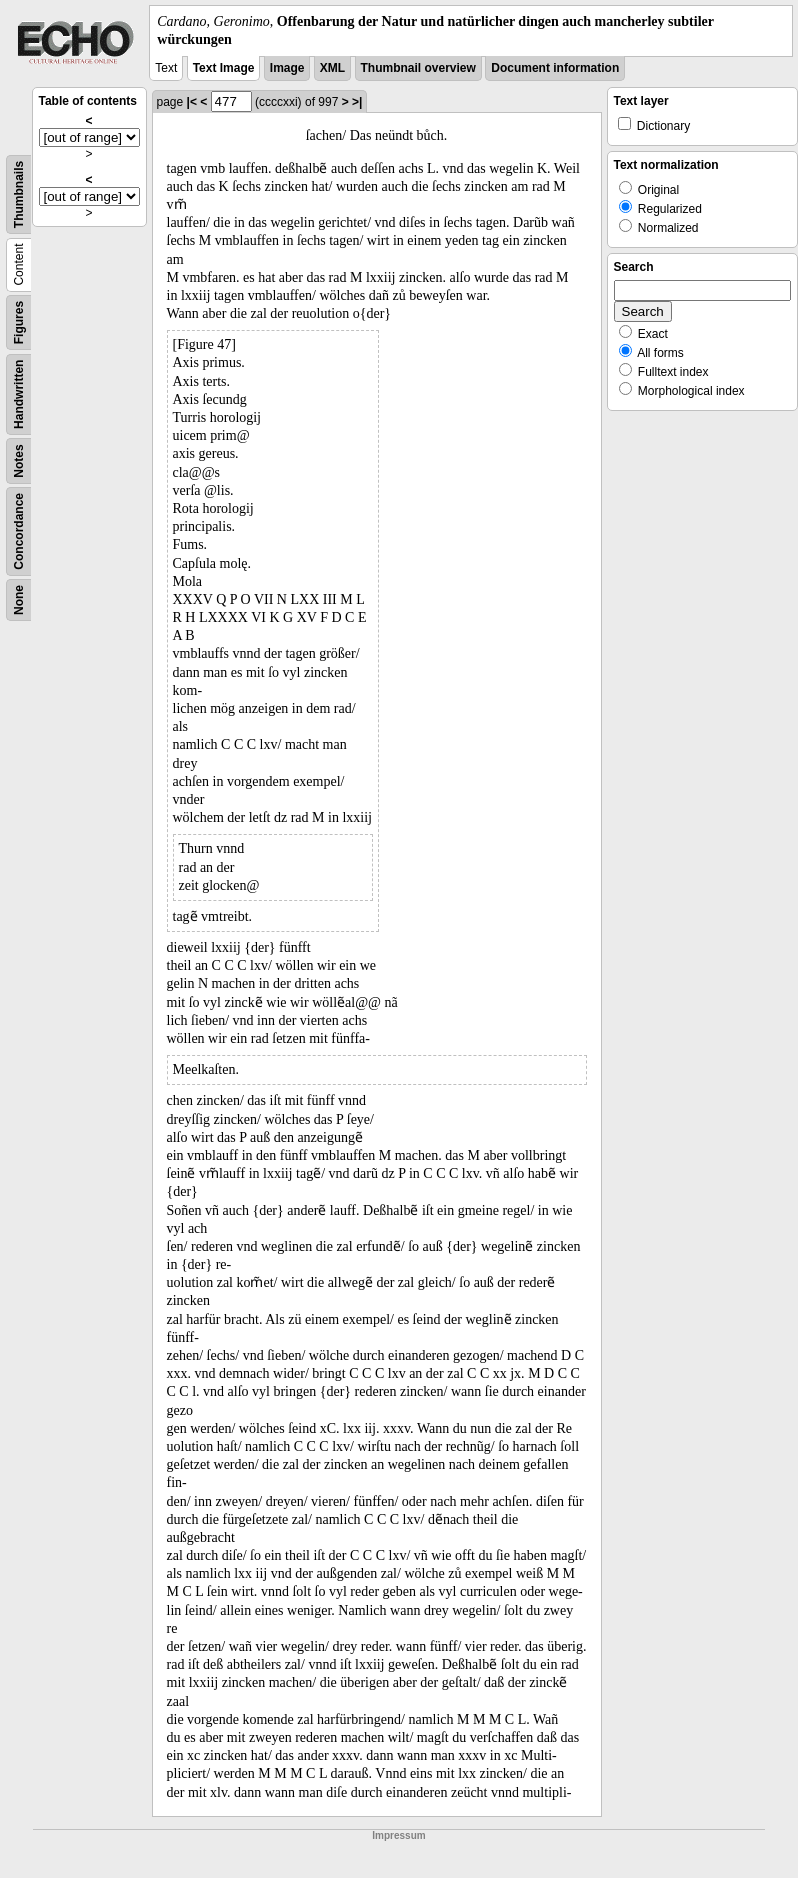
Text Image (224, 68)
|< (192, 102)
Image (287, 68)
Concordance (19, 531)
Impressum (398, 1835)
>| (357, 102)
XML (332, 68)
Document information (555, 68)
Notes (19, 461)
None (19, 600)
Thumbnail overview (418, 68)
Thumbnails (19, 194)
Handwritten (19, 394)
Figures (19, 322)
